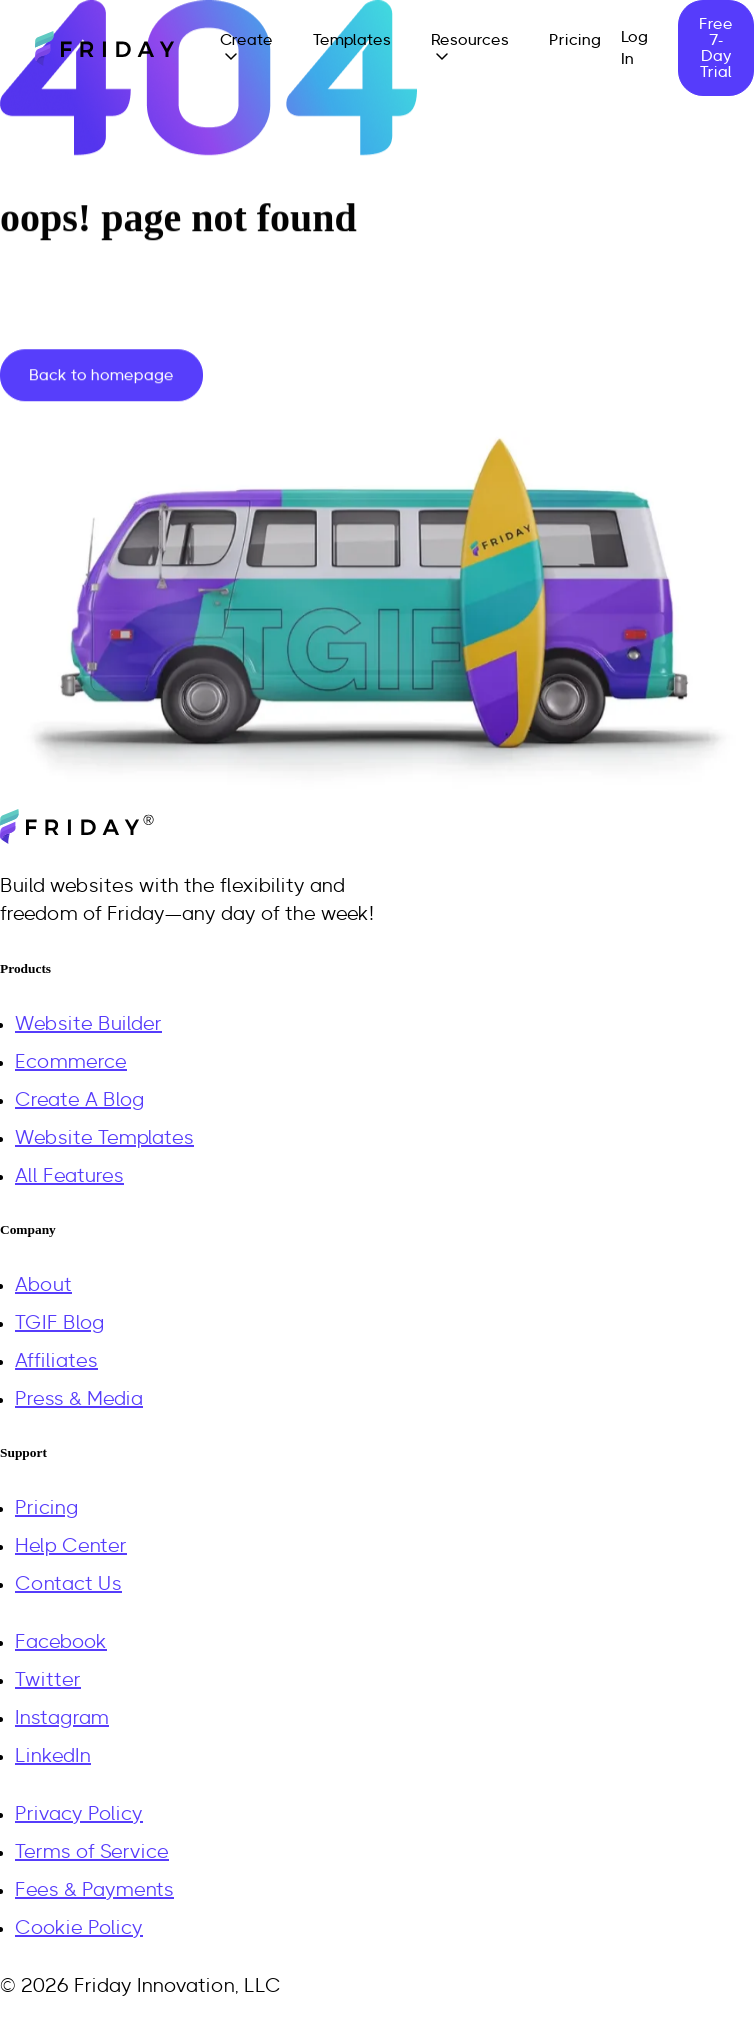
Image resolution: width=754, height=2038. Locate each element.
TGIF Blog (60, 1323)
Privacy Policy (79, 1814)
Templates (352, 40)
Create (246, 40)
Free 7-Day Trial (716, 48)
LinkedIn (53, 1756)
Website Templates (104, 1138)
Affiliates (56, 1361)
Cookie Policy (79, 1928)
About (43, 1285)
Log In (634, 48)
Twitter (48, 1680)
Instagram (62, 1718)
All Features (69, 1176)
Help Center (71, 1546)
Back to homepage (101, 375)
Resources (470, 40)
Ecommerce (71, 1062)
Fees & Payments (94, 1890)
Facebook (61, 1642)
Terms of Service (92, 1852)
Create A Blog (80, 1100)
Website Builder (88, 1024)
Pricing (575, 40)
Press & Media (79, 1399)
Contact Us (68, 1584)
